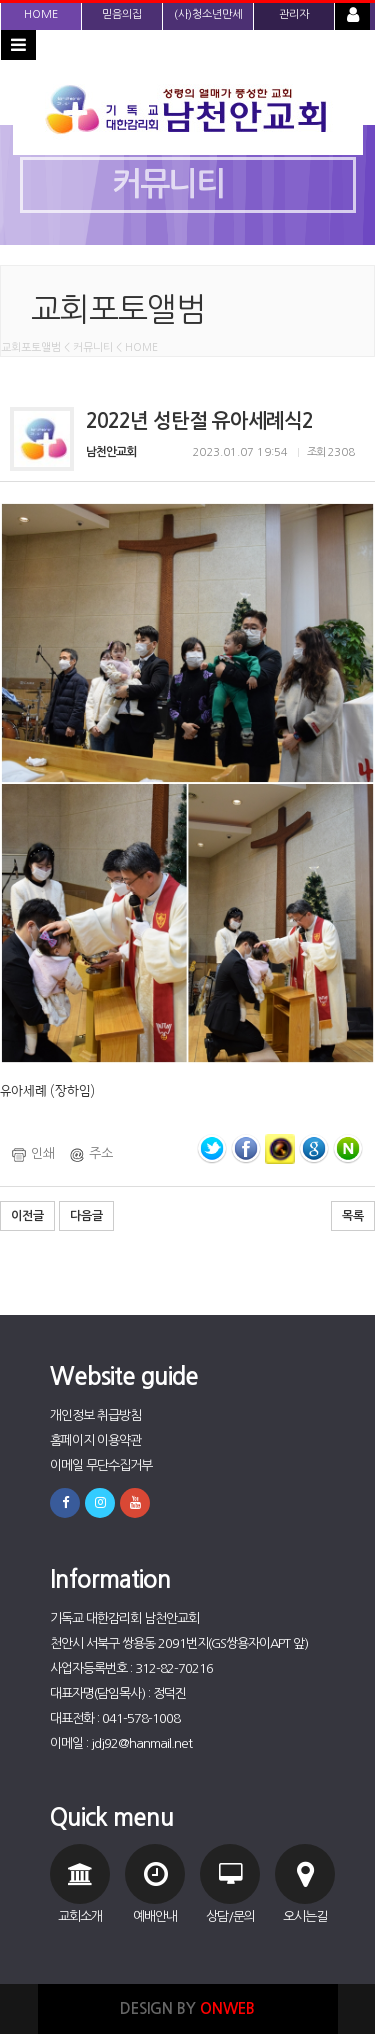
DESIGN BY (187, 2008)
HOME (41, 14)
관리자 (294, 14)
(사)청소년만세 (208, 14)
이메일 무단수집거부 (101, 1465)
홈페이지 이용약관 (95, 1440)
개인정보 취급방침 (95, 1415)
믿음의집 (122, 14)
